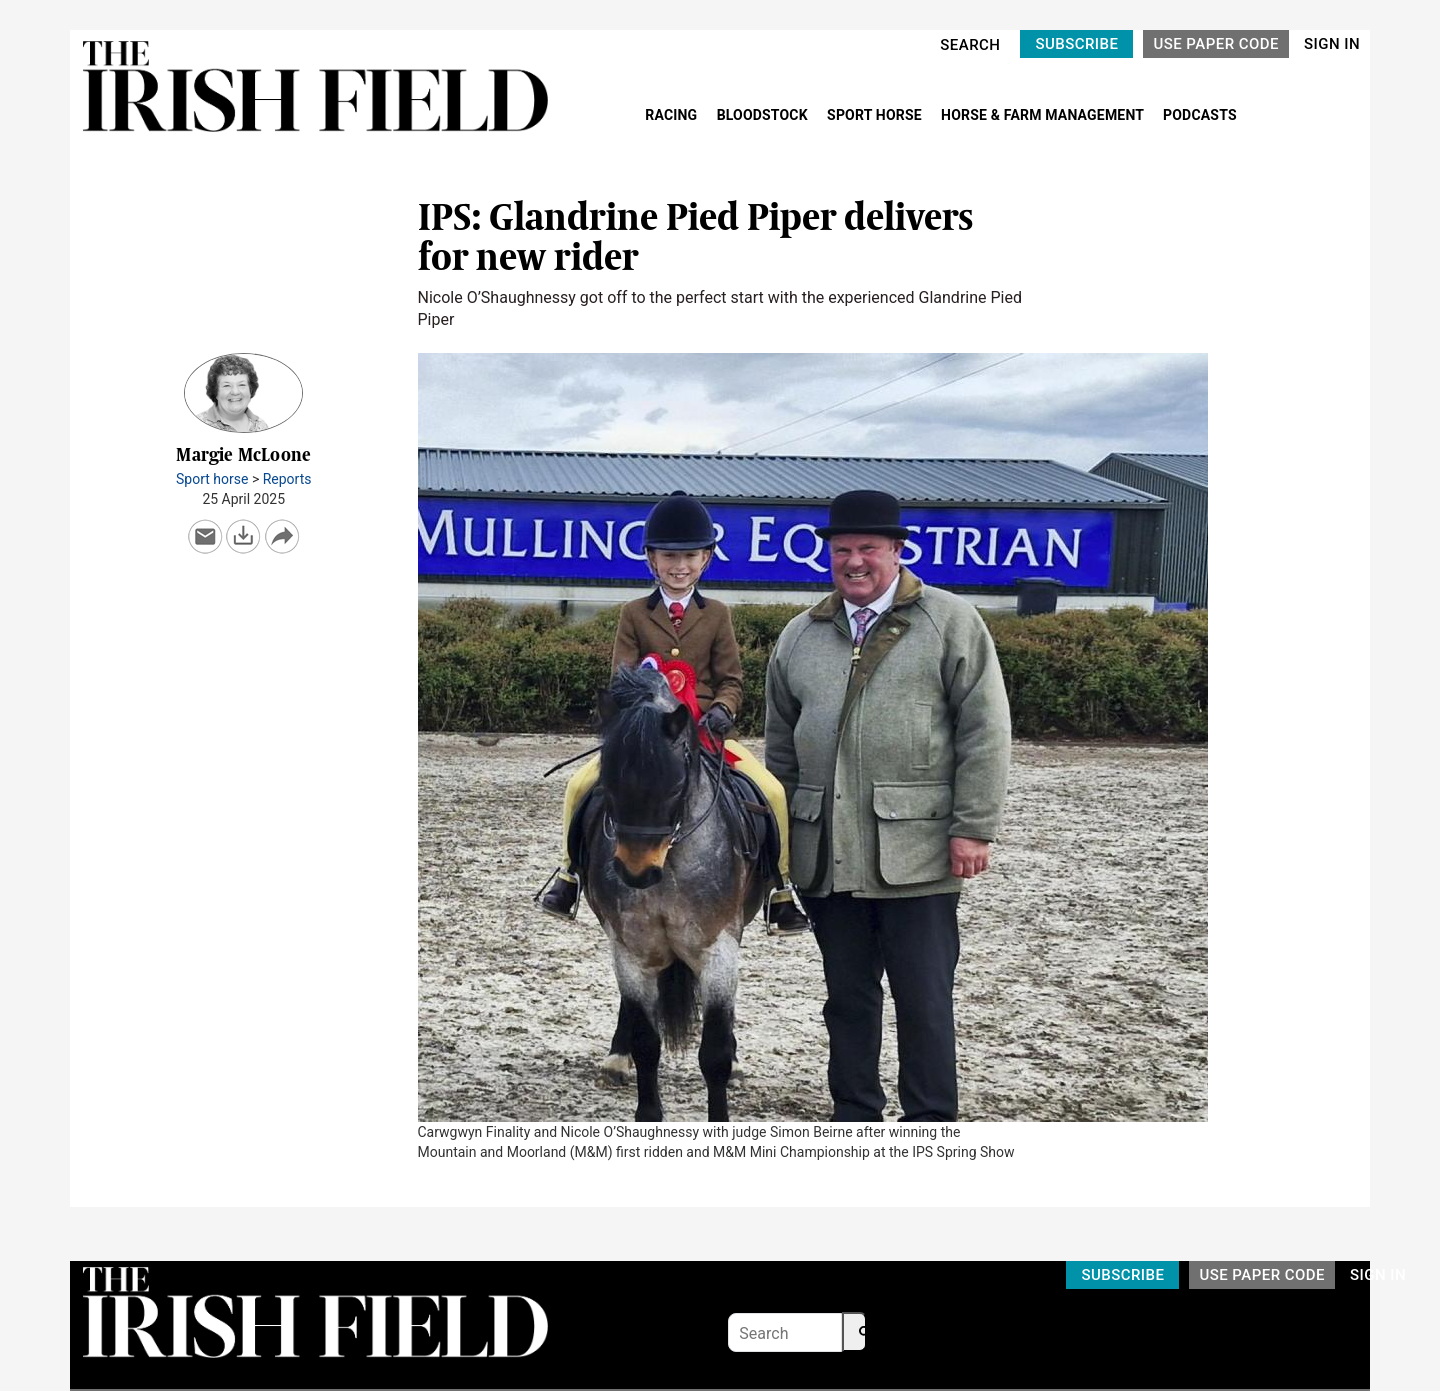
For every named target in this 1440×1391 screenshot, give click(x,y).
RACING (673, 115)
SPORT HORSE (876, 115)
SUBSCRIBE (1076, 44)
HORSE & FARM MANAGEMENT (1044, 115)
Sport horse (212, 479)
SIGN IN (1332, 44)
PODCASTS (1200, 115)
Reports (287, 479)
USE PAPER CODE (1216, 44)
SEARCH (970, 45)
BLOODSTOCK (764, 115)
